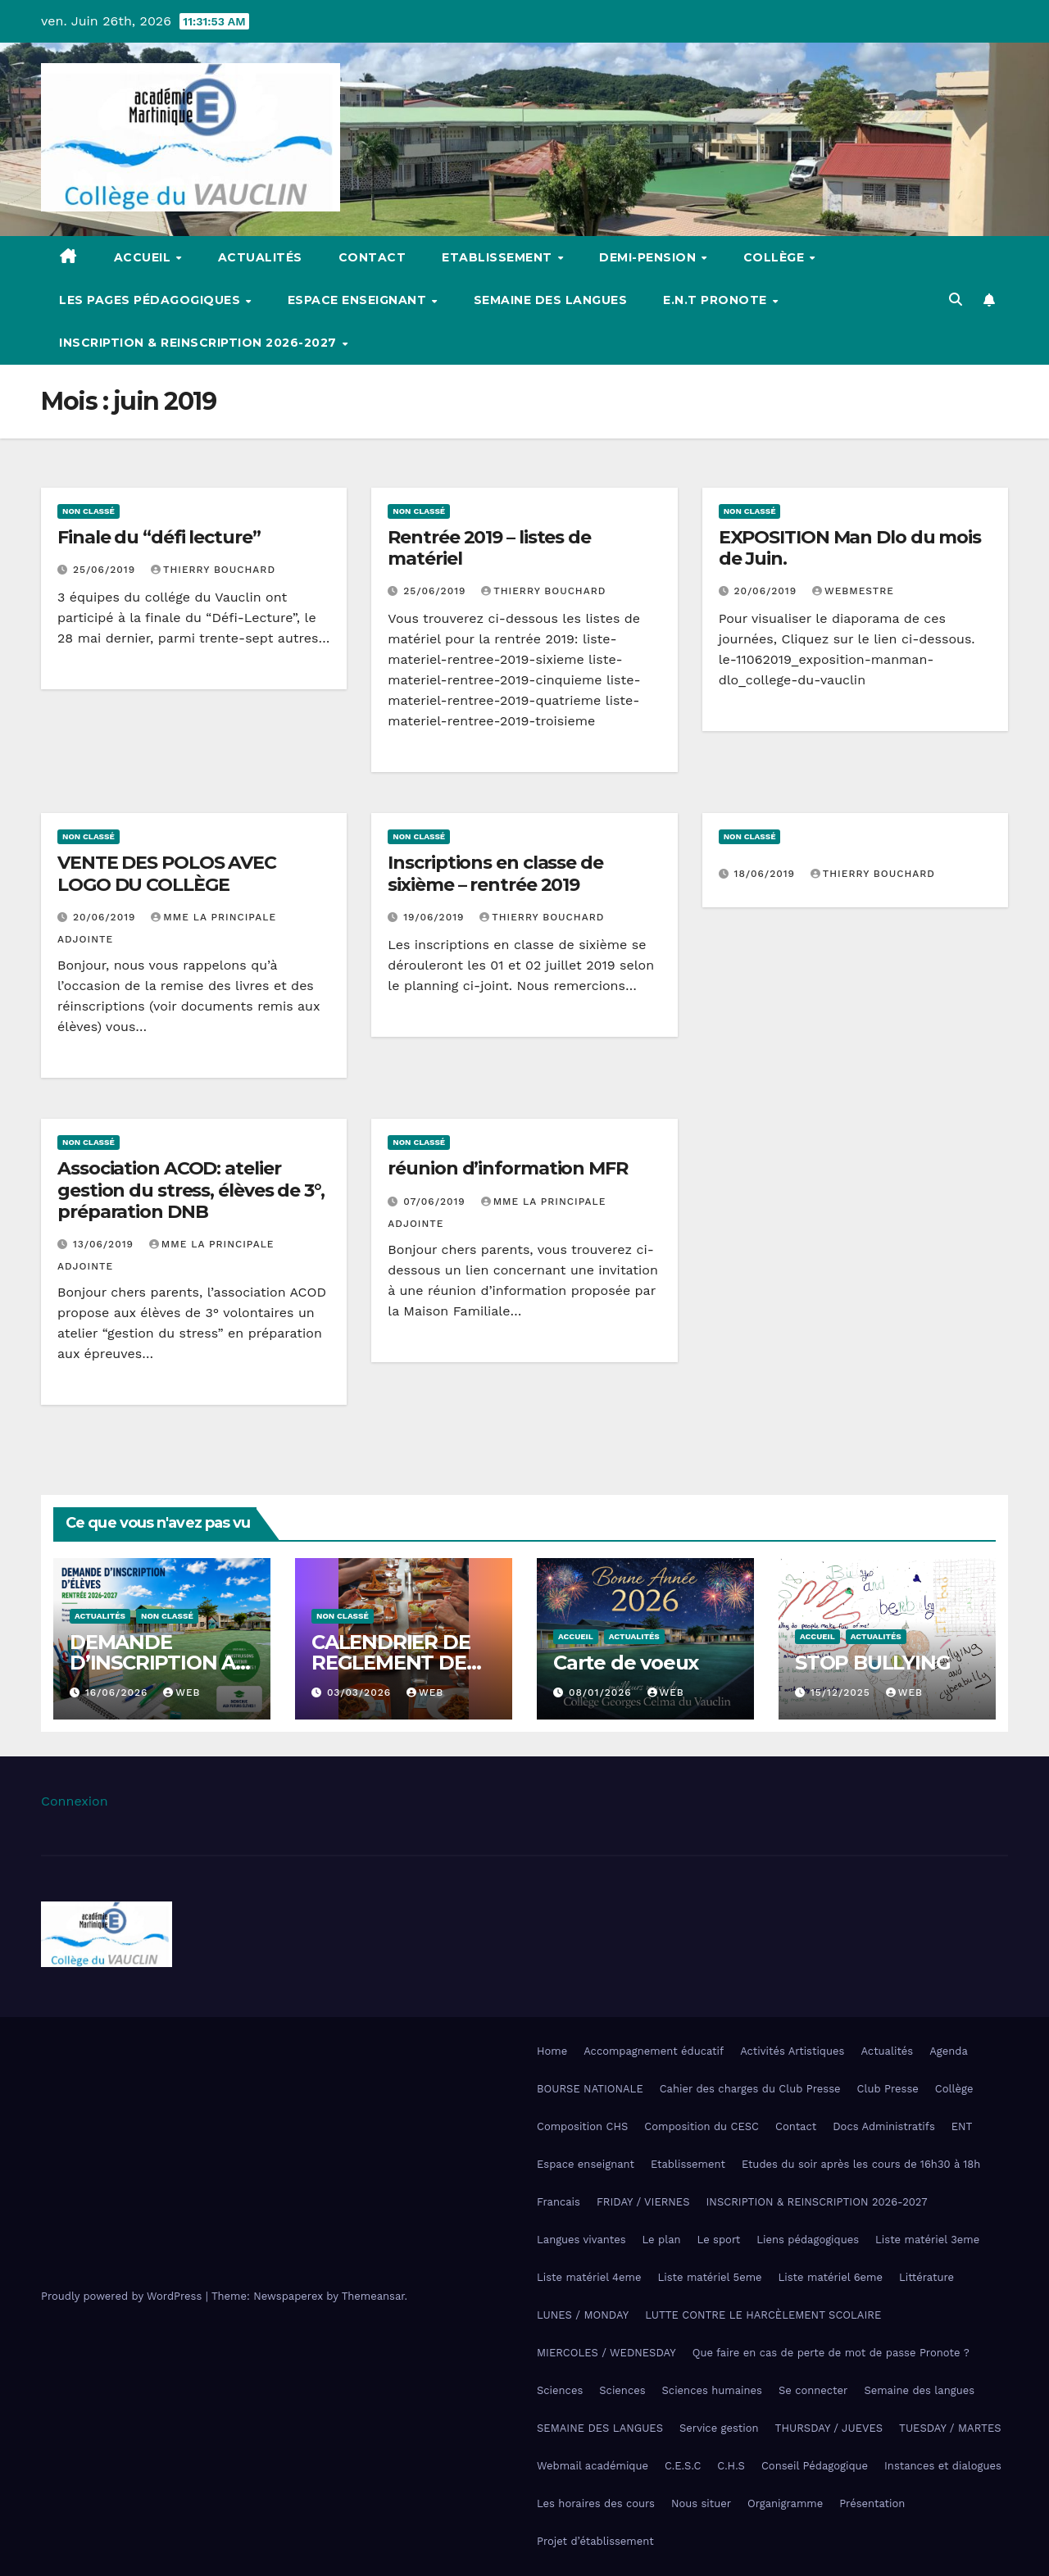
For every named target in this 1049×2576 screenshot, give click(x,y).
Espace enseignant (359, 300)
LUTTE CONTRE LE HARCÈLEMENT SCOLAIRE (763, 2315)
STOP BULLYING (872, 1662)
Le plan (662, 2239)
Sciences (560, 2390)
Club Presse (888, 2089)
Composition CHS (582, 2126)
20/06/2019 (767, 591)
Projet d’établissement (595, 2541)
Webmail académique (592, 2466)
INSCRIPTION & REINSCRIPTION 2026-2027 (199, 342)
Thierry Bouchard (213, 569)
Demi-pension (649, 257)
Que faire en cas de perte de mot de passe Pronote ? (831, 2353)
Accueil (144, 257)
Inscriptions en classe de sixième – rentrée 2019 (495, 873)
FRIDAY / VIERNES (643, 2202)
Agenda (948, 2051)
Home (552, 2051)
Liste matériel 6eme (831, 2277)
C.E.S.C (683, 2466)
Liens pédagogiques (807, 2239)
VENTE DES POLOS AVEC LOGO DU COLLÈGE (166, 873)
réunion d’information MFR (508, 1168)
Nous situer (701, 2503)
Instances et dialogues (942, 2466)
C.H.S (731, 2466)
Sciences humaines (712, 2390)
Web (181, 1692)
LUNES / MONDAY (583, 2315)
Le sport (719, 2239)
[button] (955, 299)
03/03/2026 (361, 1692)
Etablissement (499, 257)
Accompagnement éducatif (654, 2051)
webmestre (853, 591)
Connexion (74, 1801)
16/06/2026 (118, 1692)
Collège (775, 257)
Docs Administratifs (884, 2126)
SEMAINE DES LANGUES (600, 2428)
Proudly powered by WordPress (123, 2296)
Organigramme (785, 2503)
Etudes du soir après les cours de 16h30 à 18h (861, 2164)
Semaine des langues (551, 300)
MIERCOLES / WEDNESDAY (606, 2353)
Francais (558, 2202)
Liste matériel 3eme (927, 2239)
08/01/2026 (602, 1692)
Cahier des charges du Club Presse (750, 2089)
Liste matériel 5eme (709, 2277)
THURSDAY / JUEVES (829, 2428)
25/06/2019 (106, 569)
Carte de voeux (625, 1662)
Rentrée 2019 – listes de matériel (489, 548)
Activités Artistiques (792, 2051)
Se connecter (813, 2390)
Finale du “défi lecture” (159, 537)
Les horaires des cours (596, 2503)
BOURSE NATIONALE (590, 2089)
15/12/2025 (842, 1692)
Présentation (872, 2503)
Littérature (926, 2277)
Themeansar (373, 2296)
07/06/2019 (436, 1201)
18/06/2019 (766, 873)
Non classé (88, 511)
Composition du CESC (701, 2126)
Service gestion (719, 2428)
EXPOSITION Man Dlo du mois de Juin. (850, 548)
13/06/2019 (105, 1244)
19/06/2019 (435, 917)
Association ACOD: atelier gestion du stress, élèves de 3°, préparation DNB (191, 1190)
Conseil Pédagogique (814, 2466)
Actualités (260, 257)
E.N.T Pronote (716, 300)
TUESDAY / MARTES (950, 2428)
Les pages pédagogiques (151, 300)
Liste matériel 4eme (589, 2277)
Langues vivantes (581, 2239)
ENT (962, 2126)
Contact (372, 257)
